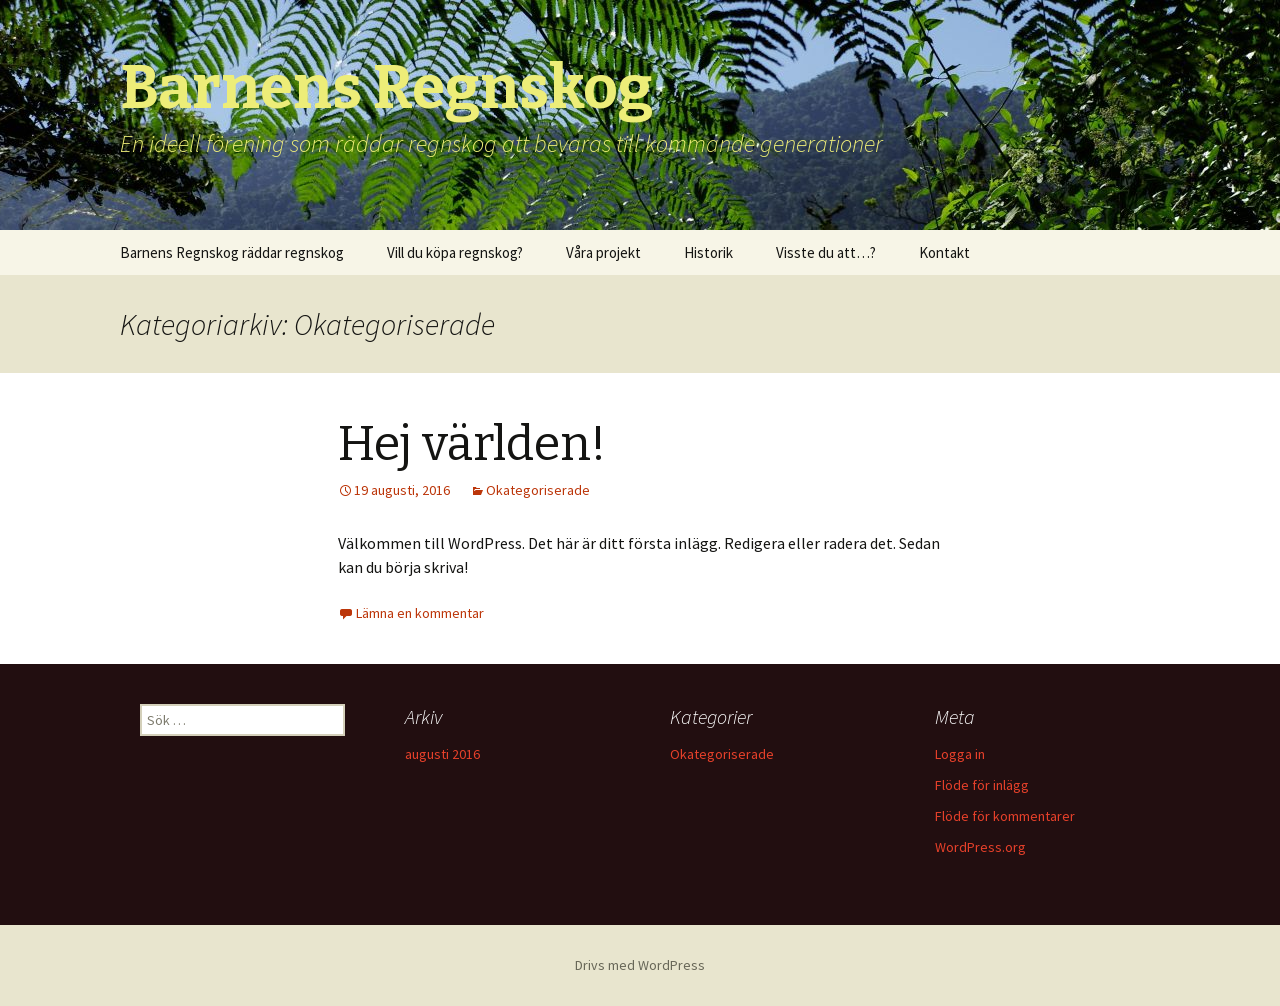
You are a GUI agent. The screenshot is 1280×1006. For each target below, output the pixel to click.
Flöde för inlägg (982, 785)
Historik (708, 252)
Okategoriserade (538, 490)
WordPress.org (980, 847)
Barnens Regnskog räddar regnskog (232, 252)
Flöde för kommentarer (1005, 816)
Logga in (960, 754)
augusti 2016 (442, 754)
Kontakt (944, 252)
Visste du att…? (826, 252)
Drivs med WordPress (640, 965)
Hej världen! (472, 444)
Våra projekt (603, 252)
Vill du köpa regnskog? (455, 252)
